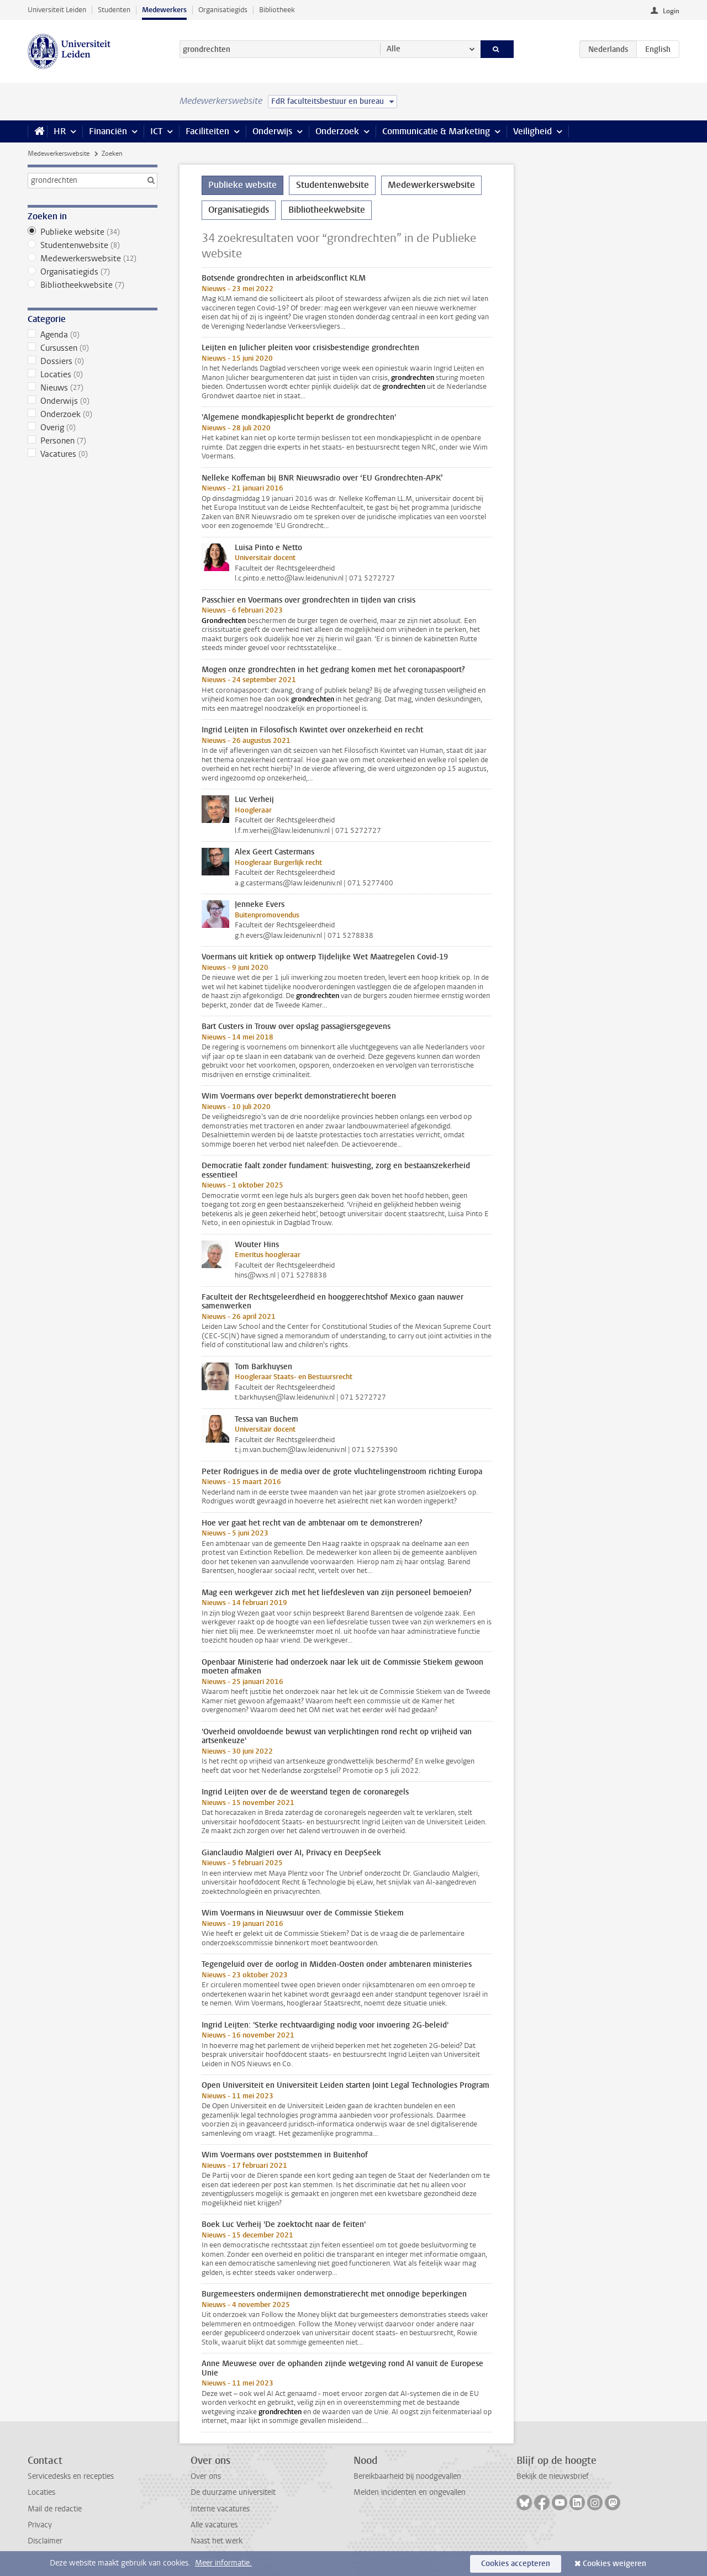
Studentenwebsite (92, 245)
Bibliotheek (277, 9)
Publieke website (92, 232)
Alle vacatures (214, 2525)
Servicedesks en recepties (71, 2476)
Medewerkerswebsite (58, 153)
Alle (393, 49)
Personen (92, 441)
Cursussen (92, 348)
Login (671, 11)
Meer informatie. (223, 2563)
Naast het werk (216, 2541)
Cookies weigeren (614, 2563)
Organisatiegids (222, 9)
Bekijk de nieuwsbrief (552, 2476)
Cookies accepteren (515, 2563)
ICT (156, 131)
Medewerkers (164, 9)
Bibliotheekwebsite (92, 285)
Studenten (114, 9)
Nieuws (92, 388)
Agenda (92, 335)
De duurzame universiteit (233, 2492)
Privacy (40, 2525)
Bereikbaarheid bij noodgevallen (407, 2476)
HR (60, 131)
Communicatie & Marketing (436, 131)
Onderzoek (337, 131)
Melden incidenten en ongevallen (410, 2492)
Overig (92, 427)
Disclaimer (45, 2541)
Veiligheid (532, 131)
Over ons (206, 2476)
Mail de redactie (55, 2509)
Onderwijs (272, 131)
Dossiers (92, 361)
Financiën (108, 131)
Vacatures (92, 454)
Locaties (92, 374)
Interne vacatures (220, 2509)
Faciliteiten (207, 131)
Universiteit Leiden (57, 9)
